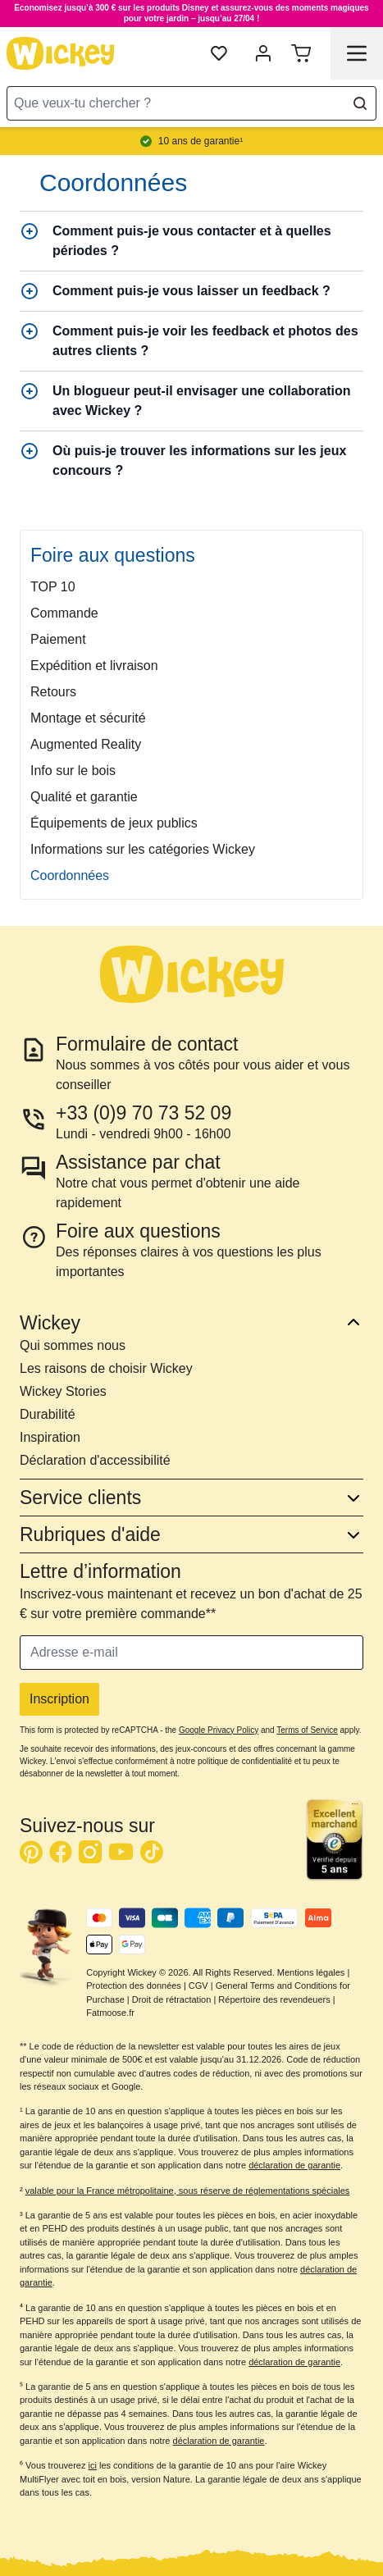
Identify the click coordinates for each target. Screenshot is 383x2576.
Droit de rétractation (172, 1999)
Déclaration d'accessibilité (95, 1460)
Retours (53, 692)
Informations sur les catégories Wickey (142, 849)
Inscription (59, 1699)
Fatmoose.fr (110, 2012)
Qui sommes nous (72, 1345)
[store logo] (61, 53)
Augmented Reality (85, 744)
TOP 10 (52, 587)
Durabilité (47, 1414)
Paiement (58, 639)
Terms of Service (306, 1730)
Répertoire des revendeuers (274, 1999)
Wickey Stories (63, 1391)
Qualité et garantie (84, 797)
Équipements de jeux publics (114, 823)
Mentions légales (311, 1972)
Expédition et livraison (94, 665)
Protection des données (133, 1985)
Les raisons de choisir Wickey (106, 1368)
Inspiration (50, 1437)
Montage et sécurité (88, 718)
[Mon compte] (263, 53)
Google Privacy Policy (218, 1730)
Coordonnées (69, 875)
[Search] (360, 103)
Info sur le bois (73, 770)
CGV (198, 1985)
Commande (64, 613)
